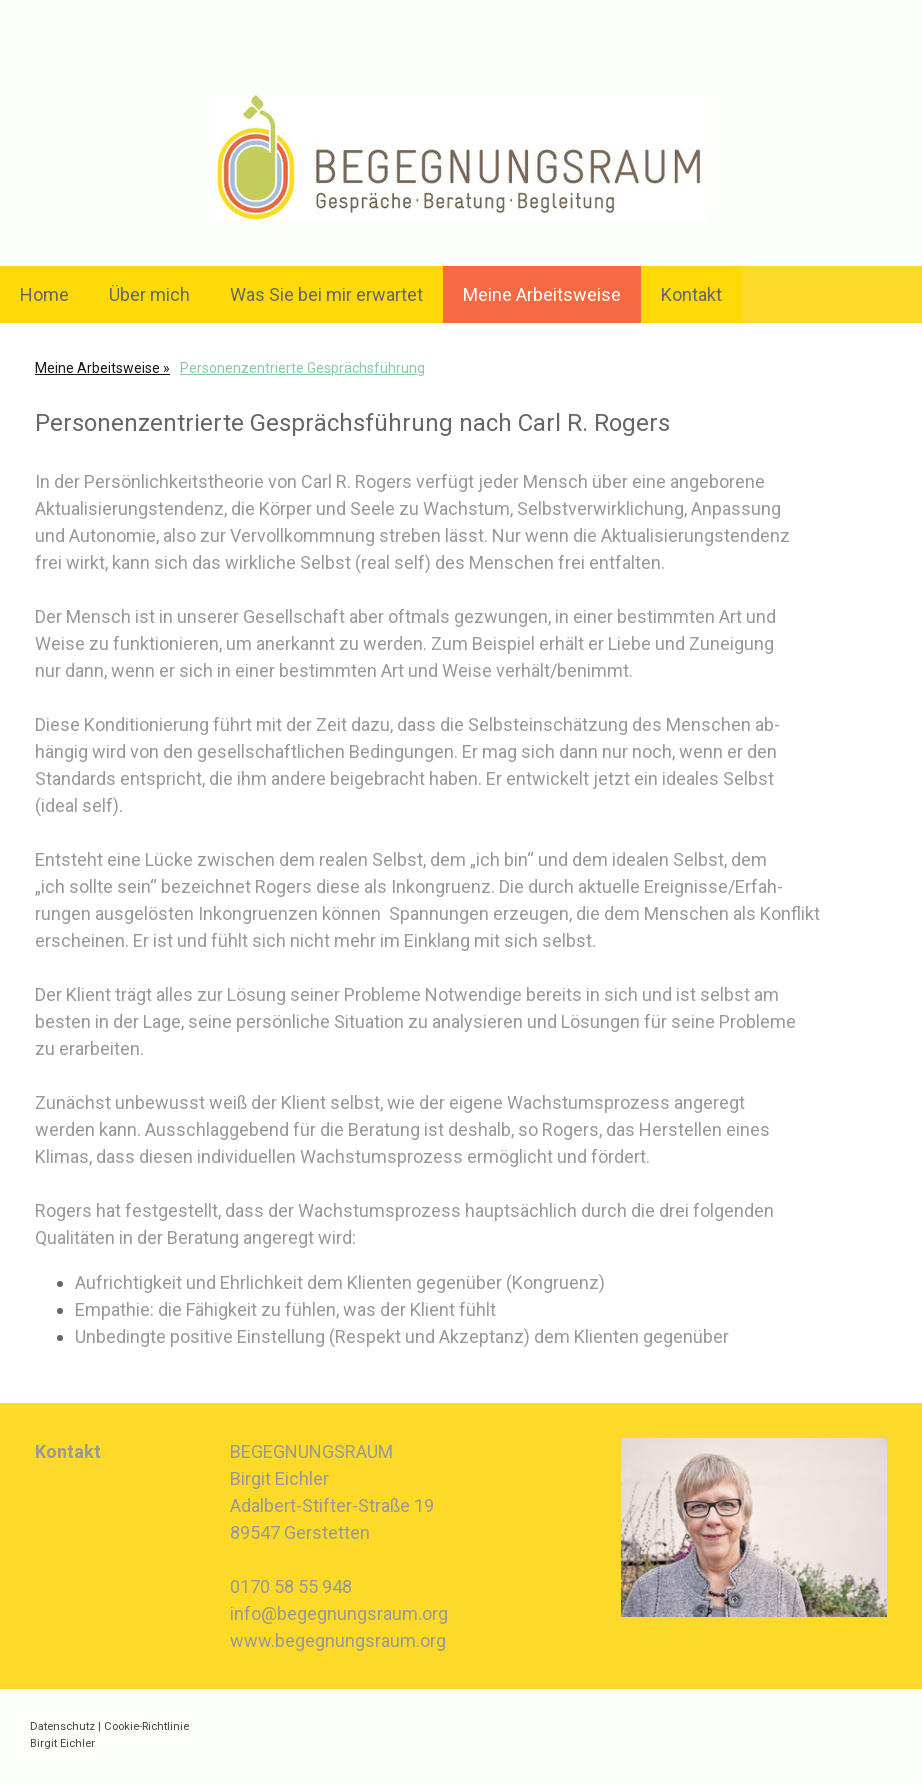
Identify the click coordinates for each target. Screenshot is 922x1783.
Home (44, 294)
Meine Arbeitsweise (542, 294)
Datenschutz (62, 1726)
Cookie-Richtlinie (146, 1726)
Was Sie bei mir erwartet (326, 294)
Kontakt (691, 294)
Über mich (149, 294)
